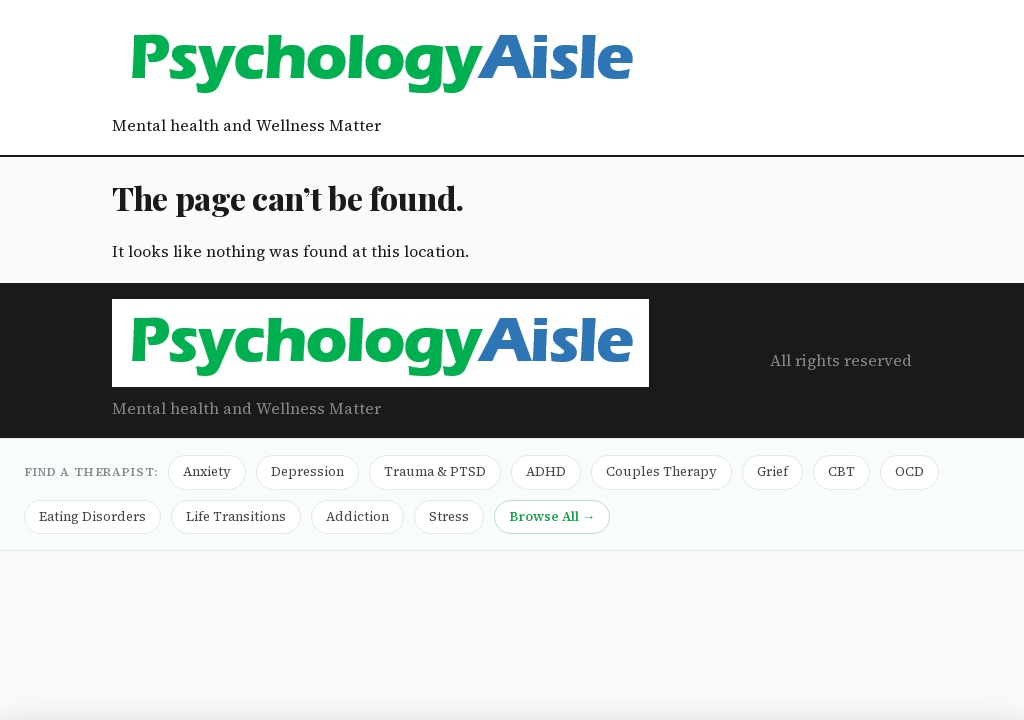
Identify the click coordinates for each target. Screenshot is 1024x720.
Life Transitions (236, 516)
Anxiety (207, 471)
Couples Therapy (661, 471)
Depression (307, 471)
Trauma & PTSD (435, 471)
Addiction (357, 516)
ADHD (546, 471)
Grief (772, 471)
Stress (449, 516)
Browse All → (552, 516)
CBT (841, 471)
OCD (909, 471)
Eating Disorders (92, 516)
